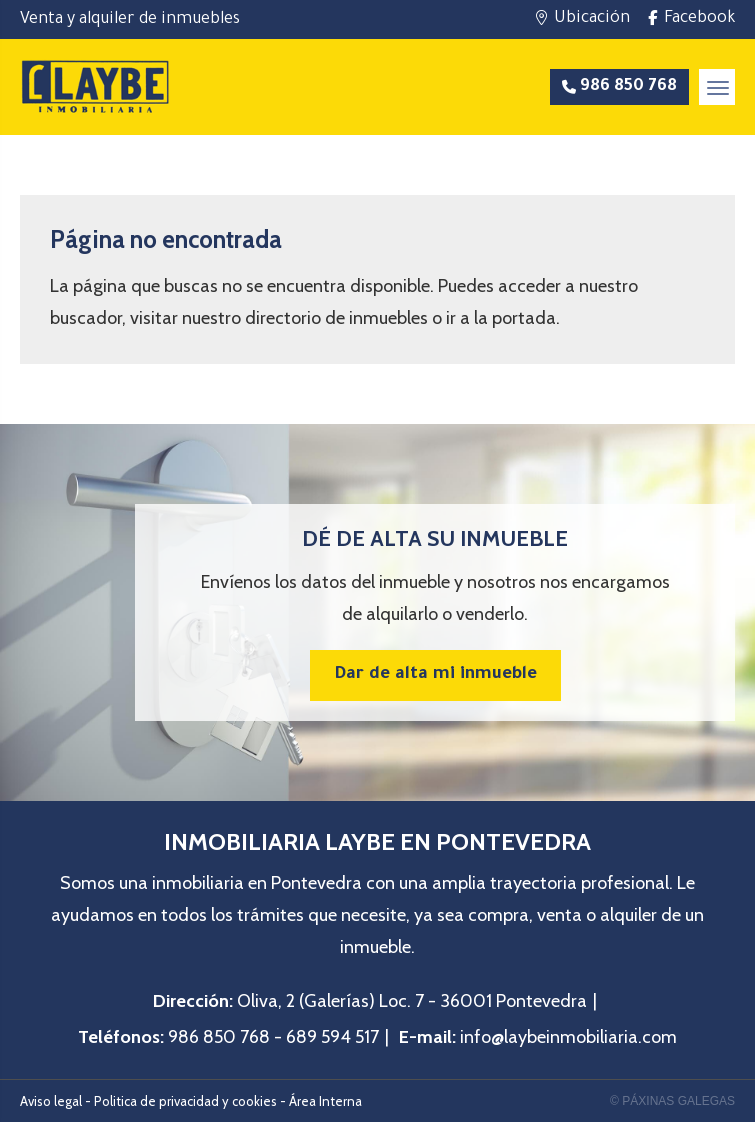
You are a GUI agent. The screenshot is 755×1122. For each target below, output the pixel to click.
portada (524, 318)
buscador (86, 318)
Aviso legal (51, 1101)
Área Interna (325, 1101)
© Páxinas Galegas (672, 1101)
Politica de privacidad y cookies (185, 1101)
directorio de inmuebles (336, 318)
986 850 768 (219, 1037)
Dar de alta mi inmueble (435, 675)
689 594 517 (332, 1037)
